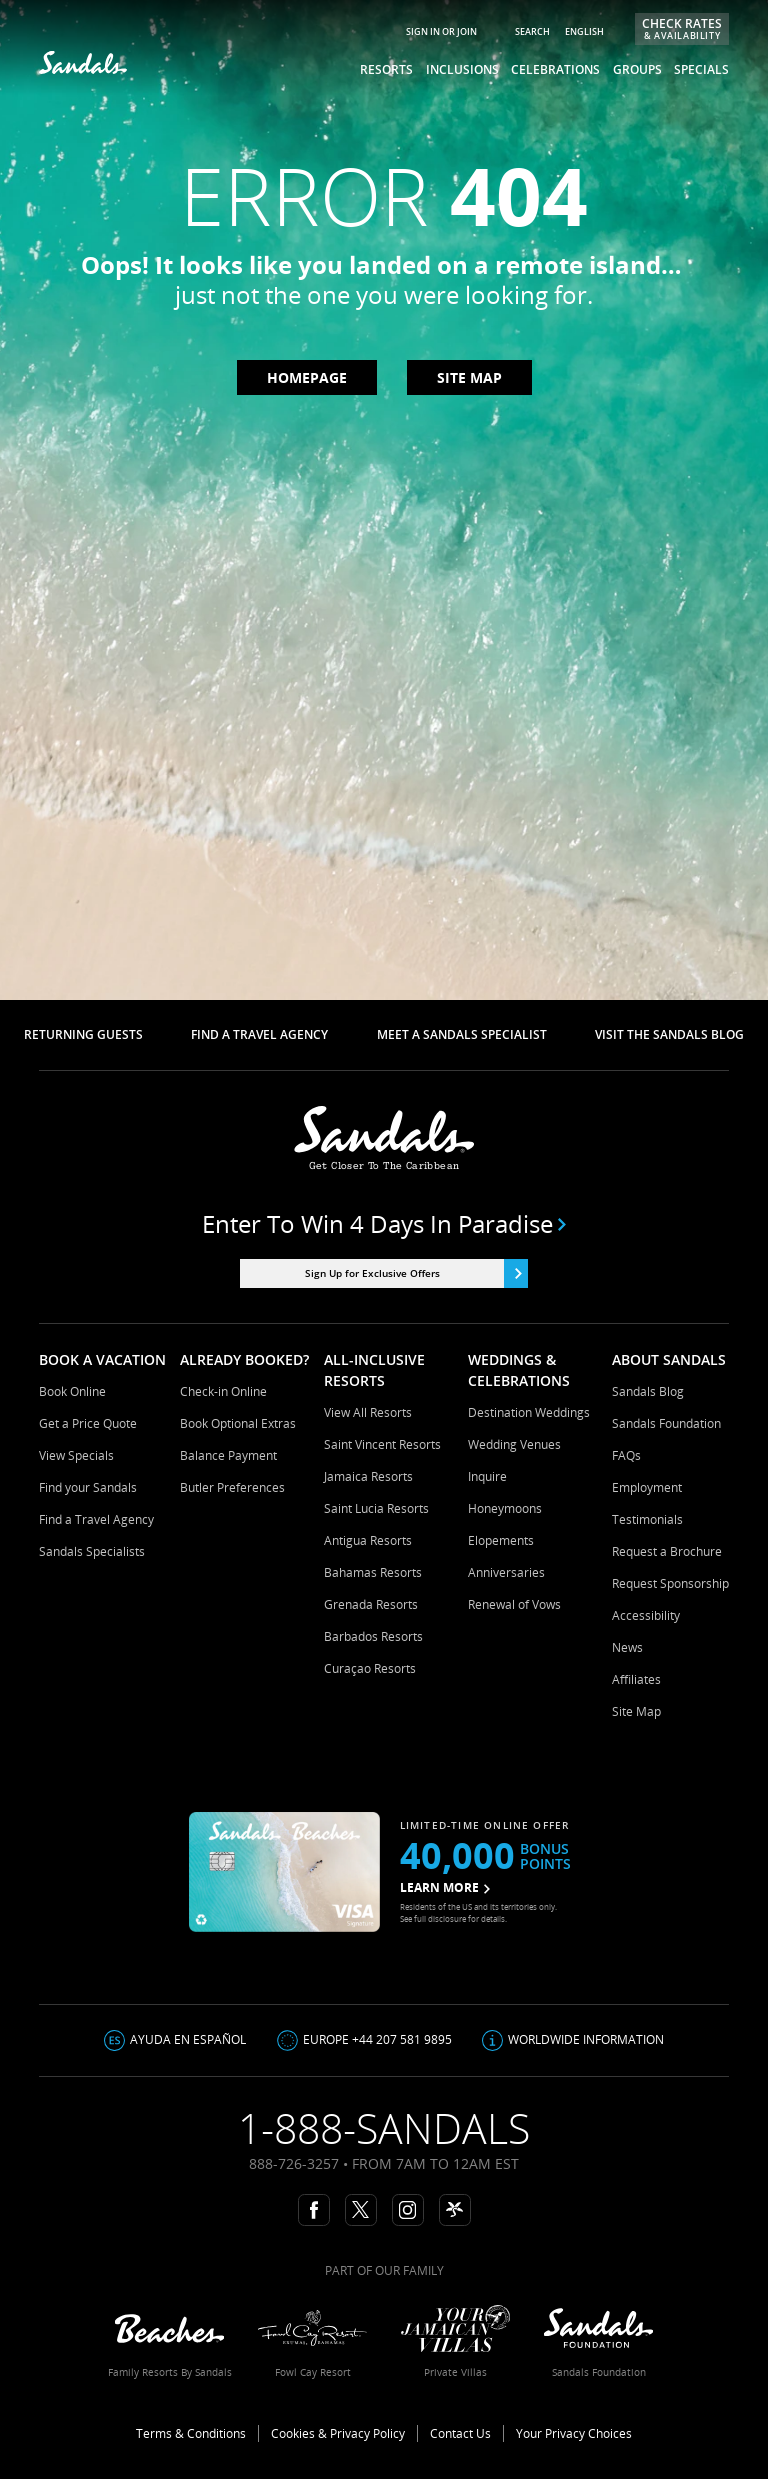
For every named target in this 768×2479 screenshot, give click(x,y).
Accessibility (646, 1615)
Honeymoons (505, 1508)
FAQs (626, 1455)
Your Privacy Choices (574, 2433)
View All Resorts (368, 1412)
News (627, 1647)
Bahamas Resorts (373, 1572)
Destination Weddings (529, 1412)
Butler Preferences (232, 1487)
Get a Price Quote (88, 1423)
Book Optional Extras (238, 1423)
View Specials (76, 1455)
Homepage (307, 377)
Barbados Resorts (373, 1636)
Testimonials (647, 1519)
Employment (647, 1487)
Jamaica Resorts (368, 1476)
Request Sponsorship (670, 1583)
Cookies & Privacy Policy (338, 2433)
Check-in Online (223, 1391)
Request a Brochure (667, 1551)
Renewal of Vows (514, 1604)
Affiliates (636, 1679)
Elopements (501, 1540)
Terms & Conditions (191, 2433)
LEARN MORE (445, 1887)
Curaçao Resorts (370, 1668)
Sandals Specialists (92, 1551)
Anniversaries (506, 1572)
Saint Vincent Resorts (382, 1444)
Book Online (72, 1391)
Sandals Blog (648, 1391)
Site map (469, 377)
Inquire (487, 1476)
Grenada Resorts (371, 1604)
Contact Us (460, 2433)
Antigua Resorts (368, 1540)
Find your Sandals (88, 1487)
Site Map (636, 1711)
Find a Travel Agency (96, 1519)
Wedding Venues (514, 1444)
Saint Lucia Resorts (376, 1508)
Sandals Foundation (666, 1423)
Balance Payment (228, 1455)
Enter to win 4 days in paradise (384, 1224)
